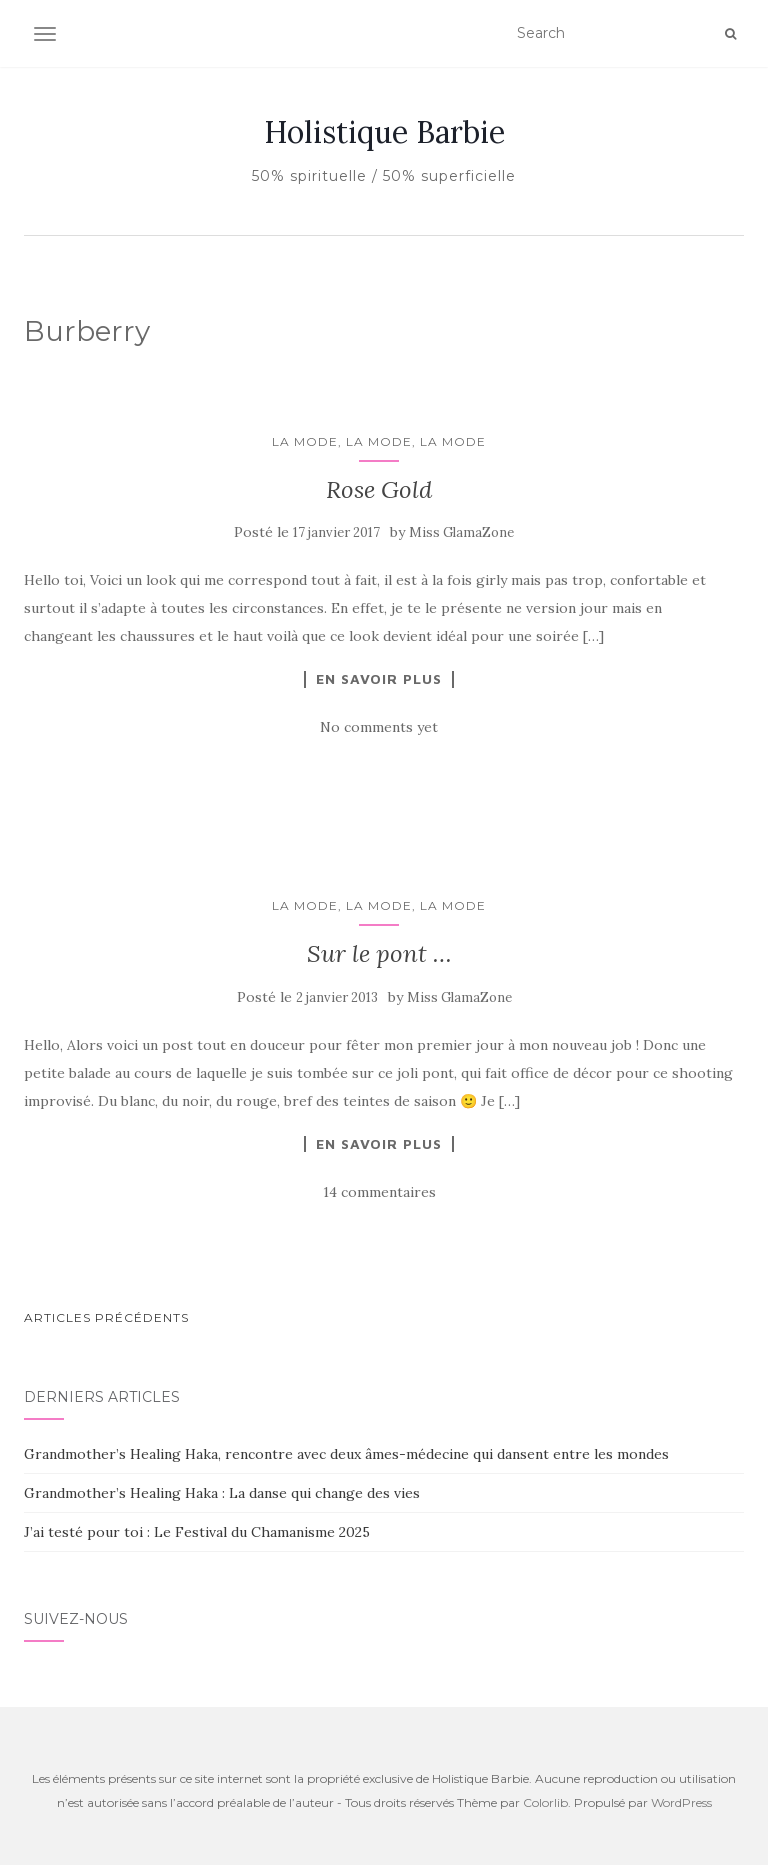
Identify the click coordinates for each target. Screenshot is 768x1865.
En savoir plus (379, 679)
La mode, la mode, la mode (379, 441)
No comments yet (379, 727)
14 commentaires (379, 1192)
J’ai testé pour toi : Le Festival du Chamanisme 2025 (197, 1532)
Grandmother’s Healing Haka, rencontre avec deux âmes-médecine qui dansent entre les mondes (346, 1454)
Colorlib (545, 1802)
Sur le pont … (379, 953)
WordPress (681, 1802)
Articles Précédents (106, 1317)
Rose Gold (379, 489)
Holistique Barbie (384, 132)
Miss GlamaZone (461, 532)
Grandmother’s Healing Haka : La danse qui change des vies (222, 1493)
